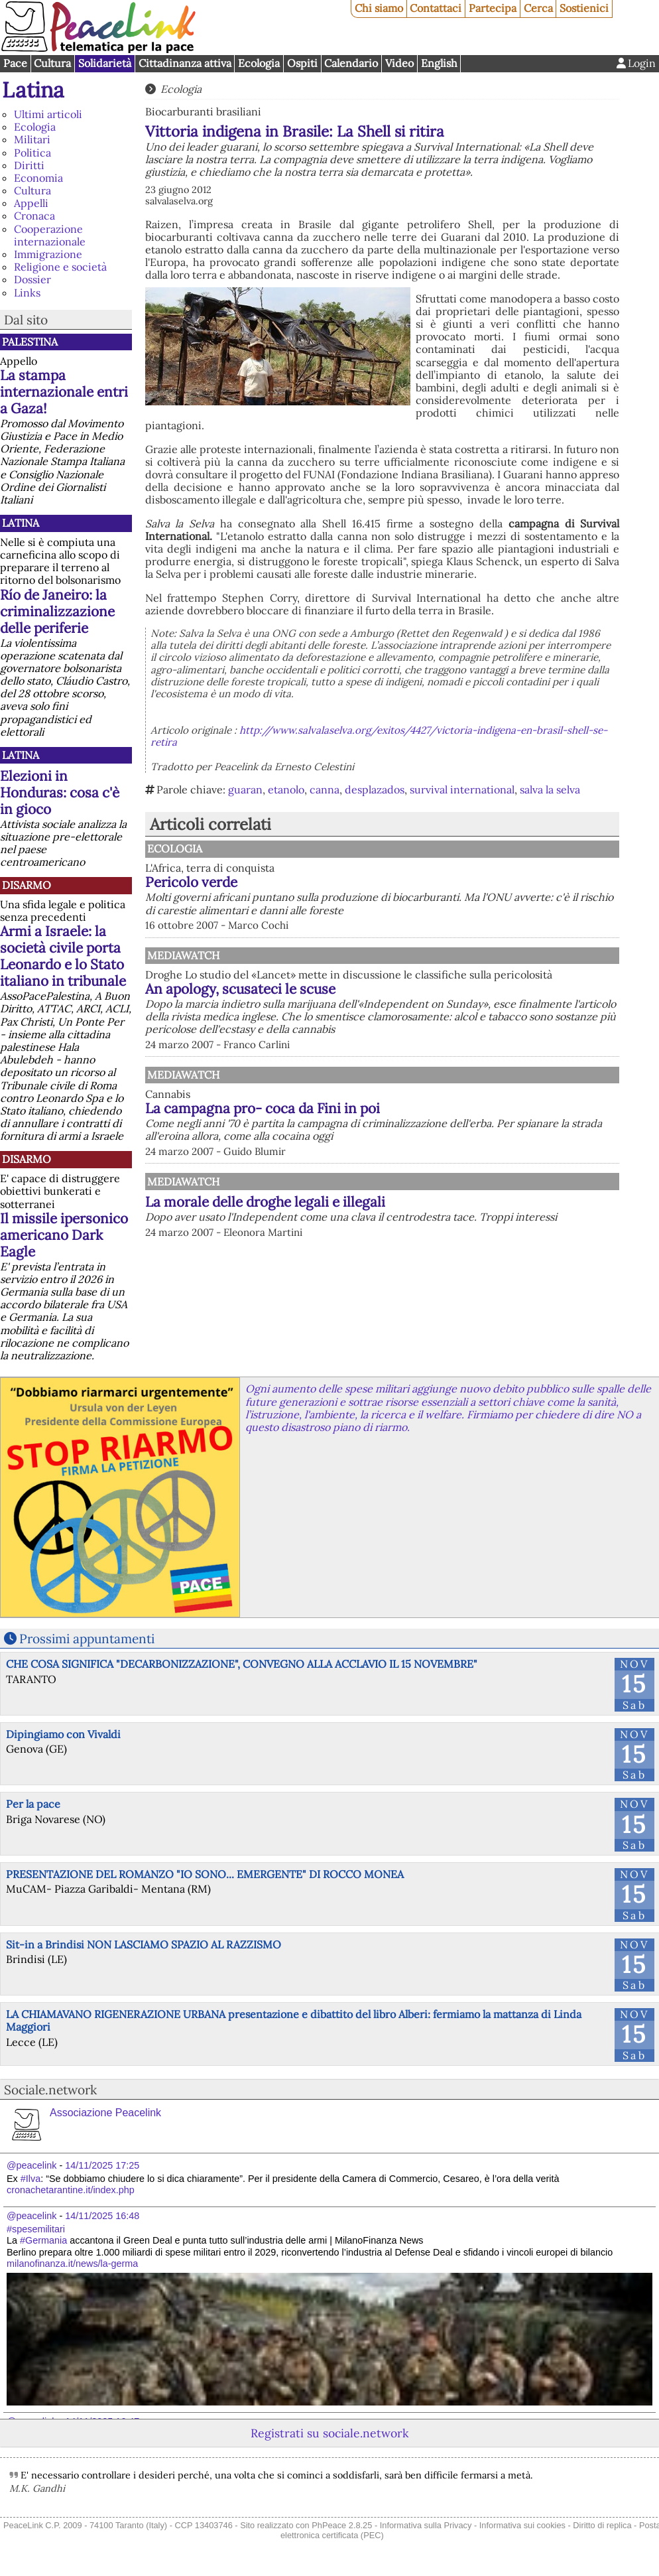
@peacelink (31, 2165)
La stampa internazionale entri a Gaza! (64, 391)
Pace (15, 63)
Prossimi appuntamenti (86, 1639)
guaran (245, 789)
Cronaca (34, 215)
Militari (32, 139)
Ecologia (259, 63)
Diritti (29, 165)
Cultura (52, 63)
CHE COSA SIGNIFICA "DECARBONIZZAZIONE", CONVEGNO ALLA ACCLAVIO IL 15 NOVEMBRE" (241, 1663)
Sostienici (584, 8)
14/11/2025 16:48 (102, 2215)
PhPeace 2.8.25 (342, 2525)
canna (324, 789)
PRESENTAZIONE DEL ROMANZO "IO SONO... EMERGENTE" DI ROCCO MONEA (205, 1874)
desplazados (374, 789)
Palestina (30, 341)
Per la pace (33, 1803)
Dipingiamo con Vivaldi (63, 1734)
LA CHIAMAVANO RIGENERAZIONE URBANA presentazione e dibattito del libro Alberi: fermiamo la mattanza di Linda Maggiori (293, 2020)
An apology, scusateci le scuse (240, 989)
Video (399, 63)
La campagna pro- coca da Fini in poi (262, 1108)
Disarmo (26, 885)
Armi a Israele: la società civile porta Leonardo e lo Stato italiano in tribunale (63, 956)
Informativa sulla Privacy (426, 2525)
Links (27, 292)
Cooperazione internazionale (50, 235)
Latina (33, 89)
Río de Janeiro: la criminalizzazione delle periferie (57, 611)
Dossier (32, 279)
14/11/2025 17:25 (102, 2165)
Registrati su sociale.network (329, 2433)
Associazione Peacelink (105, 2112)
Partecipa (492, 8)
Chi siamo (379, 8)
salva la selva (550, 789)
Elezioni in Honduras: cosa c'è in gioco (59, 792)
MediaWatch (183, 955)
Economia (38, 177)
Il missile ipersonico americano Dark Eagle (64, 1234)
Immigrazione (48, 254)
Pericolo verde (191, 882)
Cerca (538, 8)
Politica (32, 152)
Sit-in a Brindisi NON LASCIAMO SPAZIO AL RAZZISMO (143, 1944)
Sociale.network (50, 2090)
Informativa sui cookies (522, 2525)
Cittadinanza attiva (185, 63)
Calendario (351, 63)
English (439, 63)
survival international (462, 789)
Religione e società (60, 266)
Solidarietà (104, 63)
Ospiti (302, 63)
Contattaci (435, 8)
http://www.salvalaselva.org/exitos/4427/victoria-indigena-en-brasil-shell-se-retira (378, 736)
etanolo (286, 789)
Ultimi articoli (48, 114)
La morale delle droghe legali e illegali (265, 1202)
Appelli (31, 203)
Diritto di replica (602, 2525)
